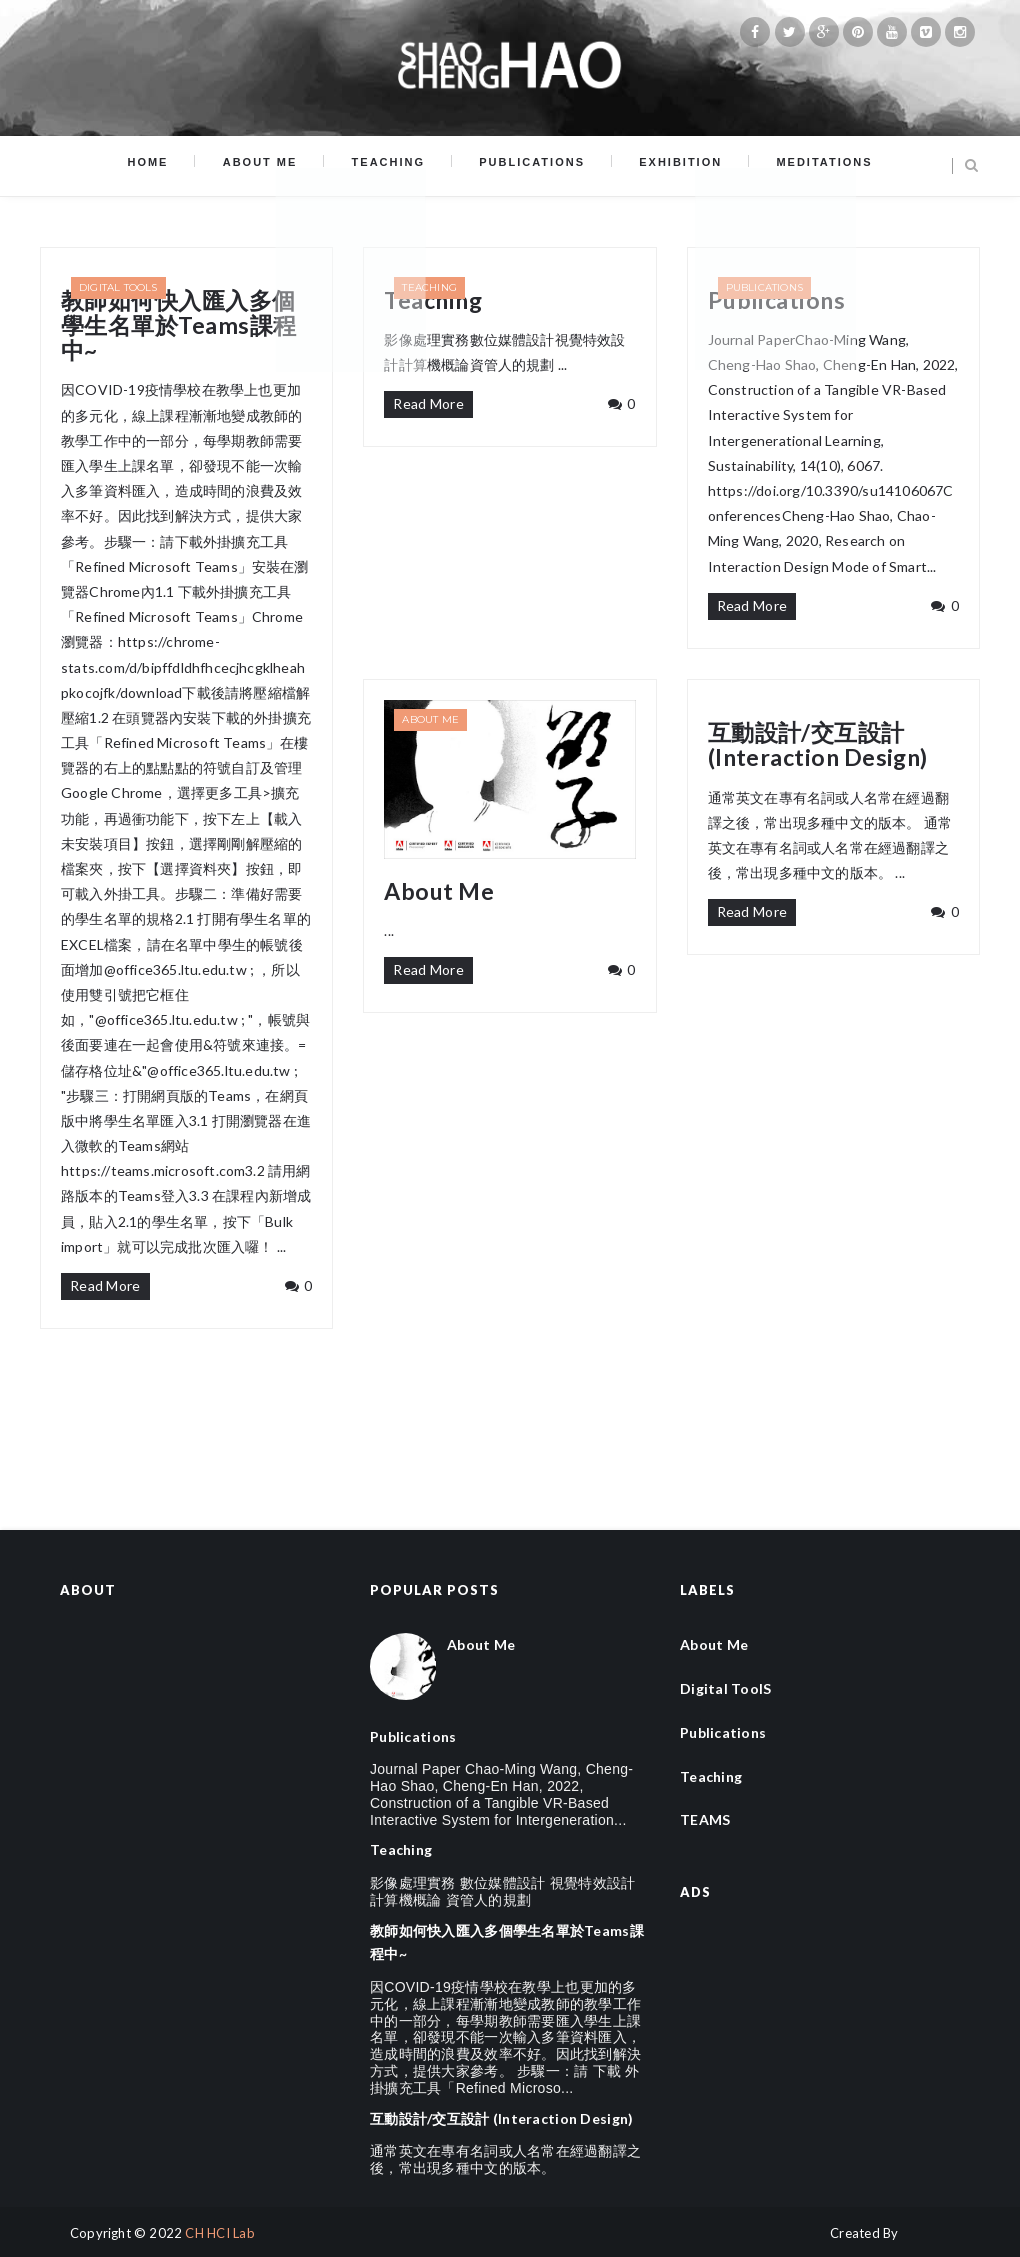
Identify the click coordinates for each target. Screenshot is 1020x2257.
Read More (105, 1285)
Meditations (789, 166)
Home (183, 166)
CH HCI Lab (220, 2233)
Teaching (395, 166)
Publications (525, 166)
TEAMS (705, 1819)
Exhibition (659, 166)
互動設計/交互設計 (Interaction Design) (818, 745)
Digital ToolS (118, 287)
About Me (281, 166)
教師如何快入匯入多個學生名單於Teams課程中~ (179, 326)
